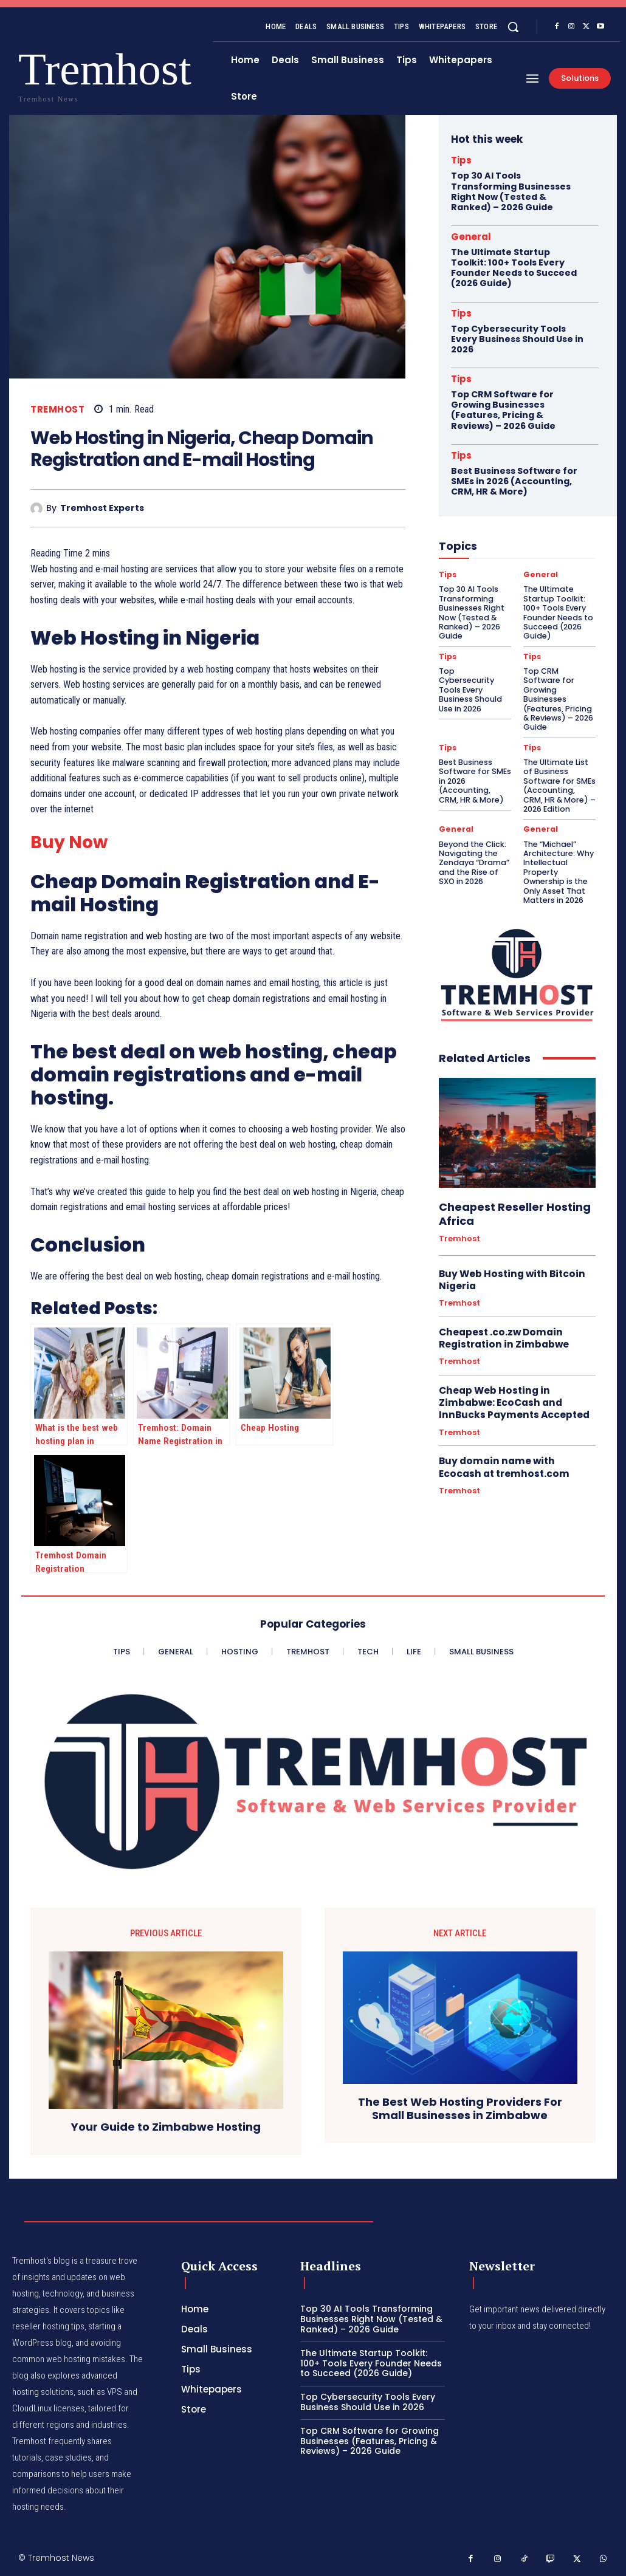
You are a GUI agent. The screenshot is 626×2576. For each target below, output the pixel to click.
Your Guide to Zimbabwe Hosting (166, 2127)
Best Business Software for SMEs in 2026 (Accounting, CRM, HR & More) (514, 477)
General (471, 236)
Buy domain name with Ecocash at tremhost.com (516, 1433)
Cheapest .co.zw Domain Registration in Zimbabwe (501, 1306)
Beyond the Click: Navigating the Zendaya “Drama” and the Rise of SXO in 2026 (472, 836)
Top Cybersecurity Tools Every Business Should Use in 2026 (517, 337)
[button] (513, 26)
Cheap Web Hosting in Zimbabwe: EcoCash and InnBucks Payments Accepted (512, 1370)
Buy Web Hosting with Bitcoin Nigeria (509, 1249)
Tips (461, 160)
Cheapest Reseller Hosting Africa (509, 1184)
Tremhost (57, 409)
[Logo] (42, 73)
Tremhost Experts (102, 508)
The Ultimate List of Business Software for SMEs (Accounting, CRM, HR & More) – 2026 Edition (557, 762)
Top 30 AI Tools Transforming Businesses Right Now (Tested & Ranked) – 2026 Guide (511, 191)
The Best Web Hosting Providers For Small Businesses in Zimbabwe (460, 2108)
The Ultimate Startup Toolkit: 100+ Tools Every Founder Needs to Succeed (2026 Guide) (514, 266)
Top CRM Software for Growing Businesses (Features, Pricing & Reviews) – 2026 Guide (503, 407)
